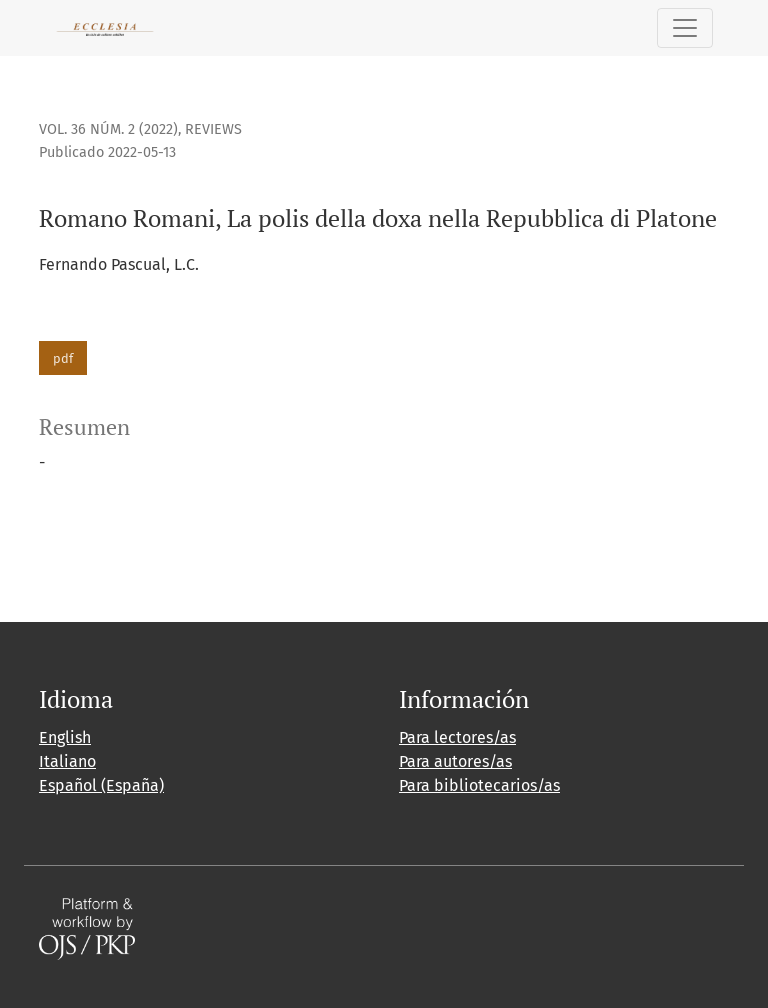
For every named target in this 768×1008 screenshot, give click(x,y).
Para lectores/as (457, 737)
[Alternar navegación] (685, 28)
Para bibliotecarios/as (479, 785)
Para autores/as (455, 761)
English (65, 737)
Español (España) (101, 785)
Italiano (67, 761)
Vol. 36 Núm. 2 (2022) (108, 129)
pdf (63, 358)
